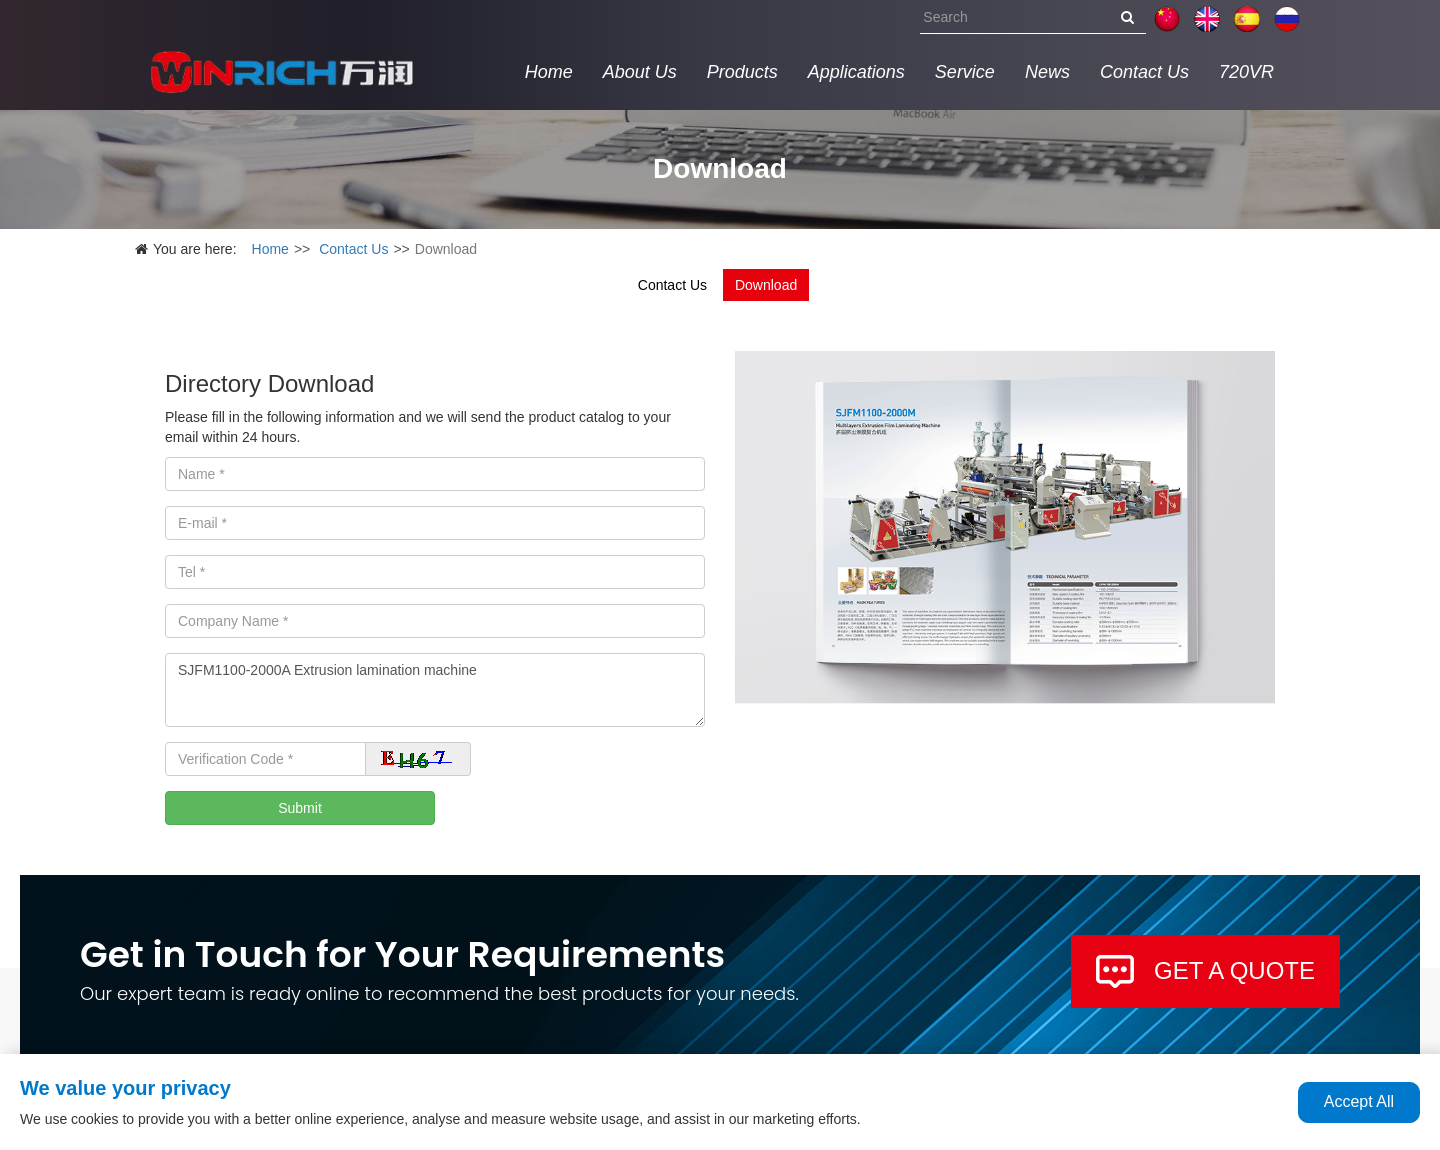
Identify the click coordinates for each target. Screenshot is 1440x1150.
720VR (1246, 72)
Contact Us (1144, 72)
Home (549, 72)
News (1047, 72)
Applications (856, 72)
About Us (640, 72)
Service (965, 72)
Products (742, 72)
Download (766, 285)
